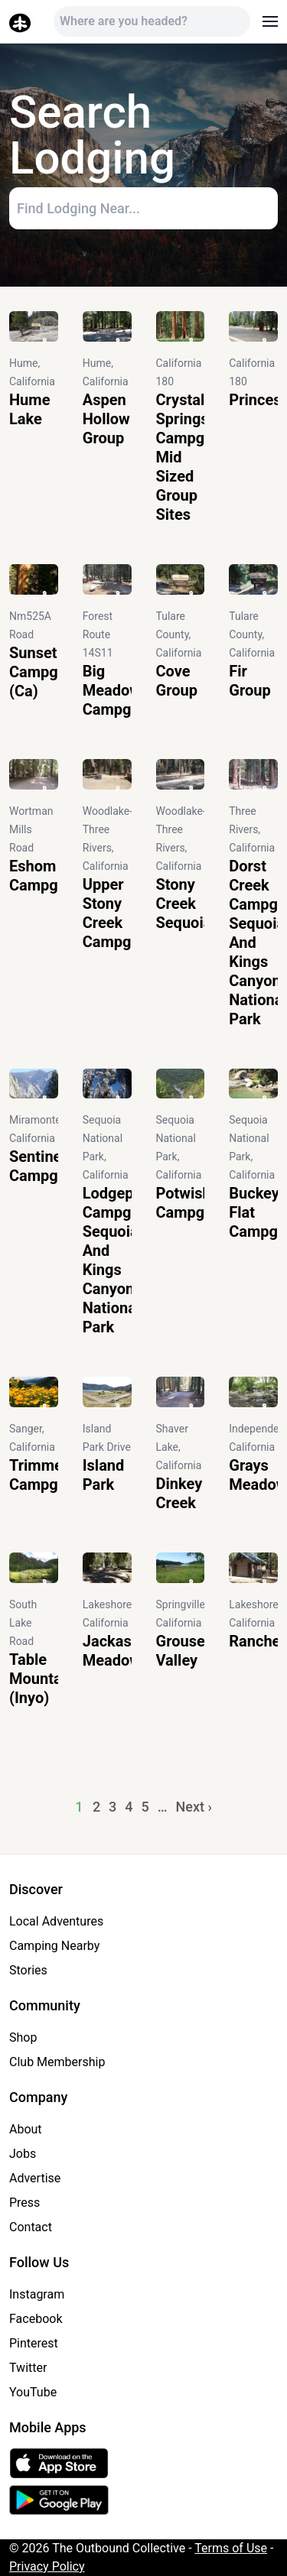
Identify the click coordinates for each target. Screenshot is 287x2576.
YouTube (33, 2392)
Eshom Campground (53, 875)
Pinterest (33, 2343)
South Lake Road (23, 1622)
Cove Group (176, 680)
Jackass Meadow (112, 1650)
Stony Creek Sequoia (184, 903)
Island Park (104, 1475)
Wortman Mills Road (31, 829)
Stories (28, 1970)
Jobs (22, 2153)
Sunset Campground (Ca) (53, 672)
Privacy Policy (47, 2566)
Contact (30, 2227)
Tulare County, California (179, 634)
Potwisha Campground (200, 1202)
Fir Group (249, 680)
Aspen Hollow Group (106, 419)
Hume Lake (29, 409)
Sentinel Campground (53, 1166)
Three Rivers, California (252, 829)
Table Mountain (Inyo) (41, 1678)
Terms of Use (230, 2548)
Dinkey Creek (179, 1493)
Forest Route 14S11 (98, 634)
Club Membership (57, 2062)
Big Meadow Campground (127, 690)
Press (24, 2202)
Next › (193, 1807)
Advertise (34, 2178)
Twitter (28, 2367)
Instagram (36, 2294)
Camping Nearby (54, 1945)
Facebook (35, 2319)
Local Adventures (56, 1921)
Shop (23, 2037)
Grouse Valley (180, 1650)
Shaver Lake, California (179, 1447)
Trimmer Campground (53, 1475)
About (25, 2129)
